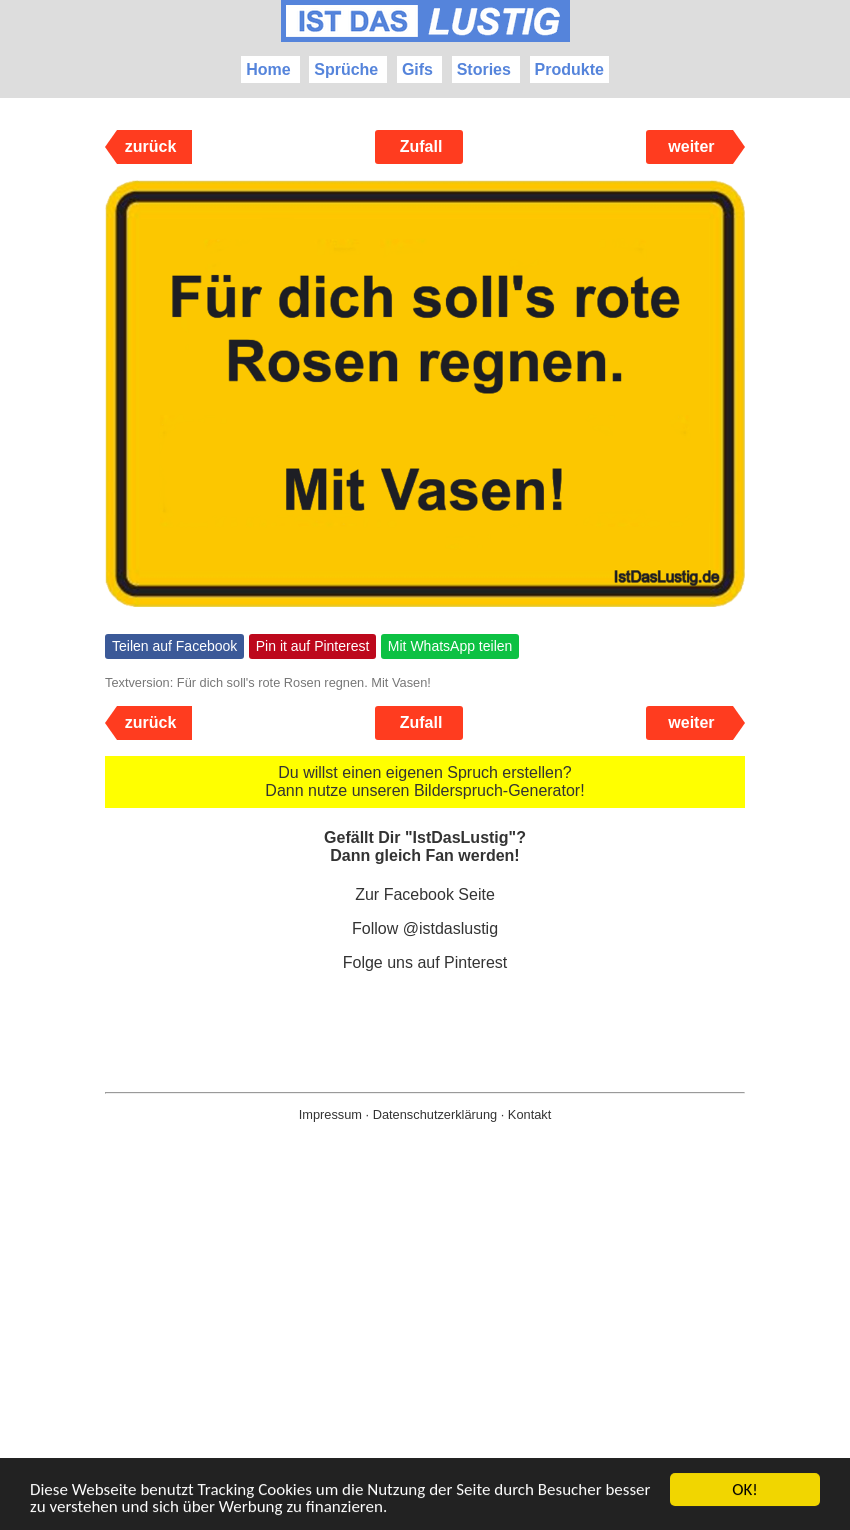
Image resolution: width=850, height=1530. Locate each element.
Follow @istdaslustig (425, 928)
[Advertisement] (425, 1358)
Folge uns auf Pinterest (425, 962)
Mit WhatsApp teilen (450, 646)
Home (268, 69)
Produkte (569, 69)
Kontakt (529, 1114)
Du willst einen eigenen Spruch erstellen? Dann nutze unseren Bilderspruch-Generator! (424, 781)
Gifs (417, 69)
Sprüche (346, 69)
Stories (484, 69)
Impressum (330, 1114)
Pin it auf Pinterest (313, 646)
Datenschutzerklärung (435, 1114)
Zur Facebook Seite (425, 894)
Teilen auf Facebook (174, 646)
